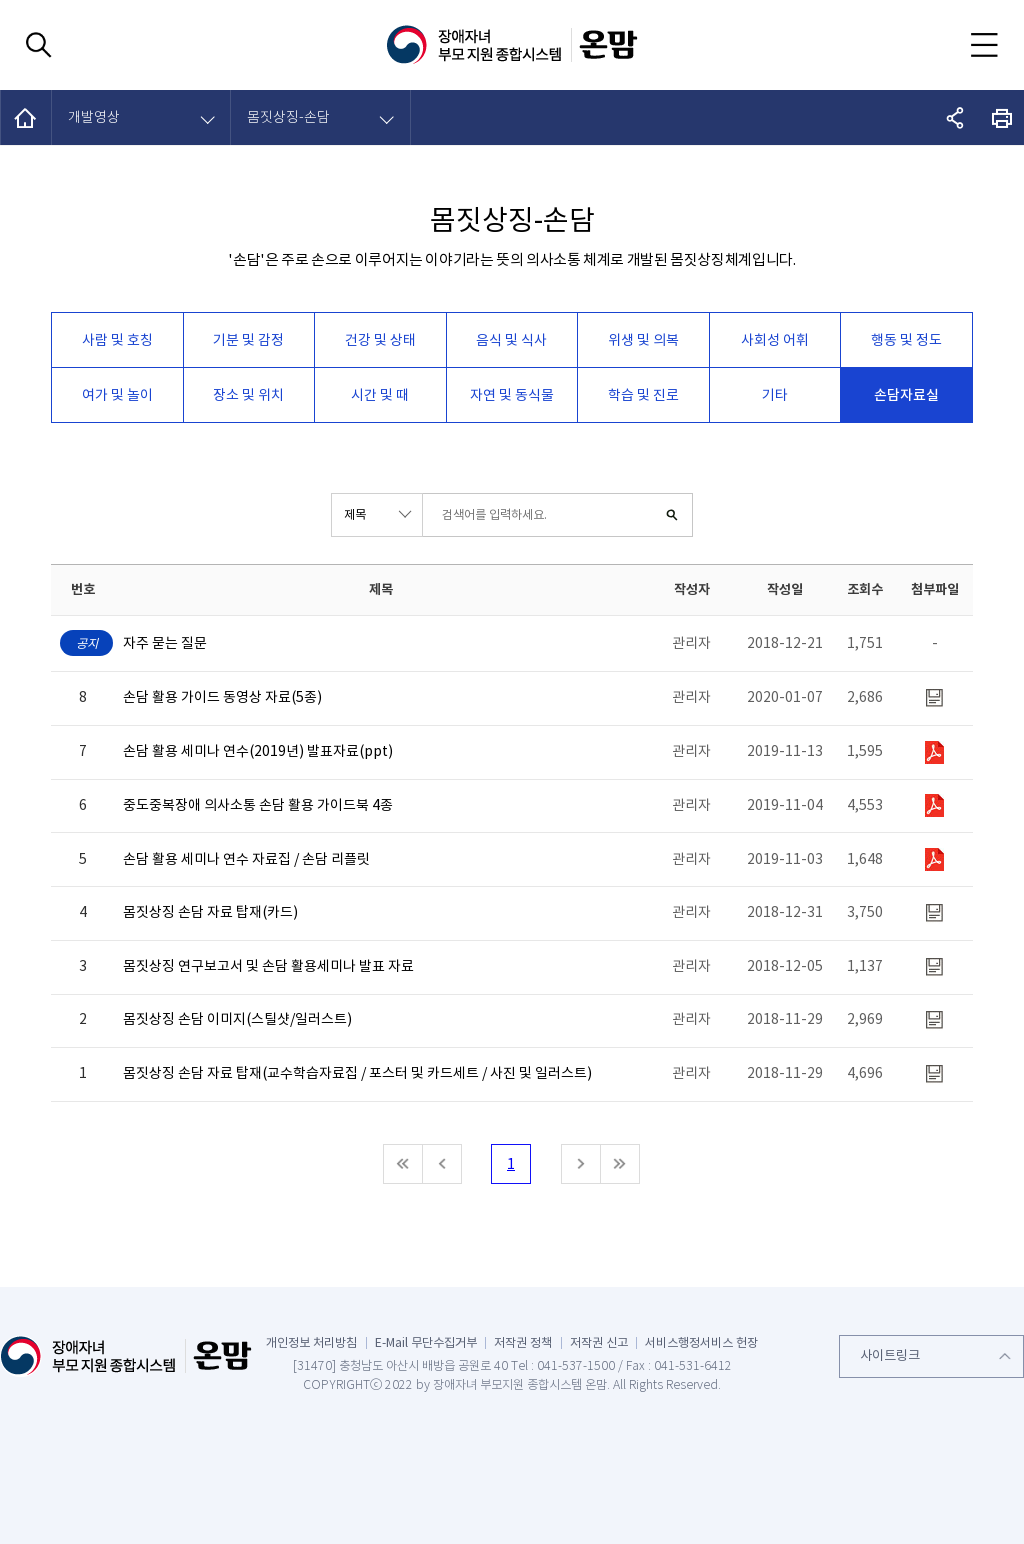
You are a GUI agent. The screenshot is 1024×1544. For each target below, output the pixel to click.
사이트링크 (890, 1355)
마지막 (620, 1164)
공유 (956, 117)
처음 (403, 1164)
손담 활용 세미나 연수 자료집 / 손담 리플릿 (246, 859)
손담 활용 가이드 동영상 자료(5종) (222, 697)
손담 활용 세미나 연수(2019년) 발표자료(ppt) (258, 751)
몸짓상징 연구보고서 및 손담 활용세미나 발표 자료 (268, 966)
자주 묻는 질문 (165, 643)
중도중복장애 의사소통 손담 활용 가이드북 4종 (258, 805)
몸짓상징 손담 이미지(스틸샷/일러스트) (237, 1019)
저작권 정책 (523, 1342)
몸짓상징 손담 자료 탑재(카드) (210, 912)
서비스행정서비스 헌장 (701, 1342)
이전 (442, 1164)
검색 (671, 515)
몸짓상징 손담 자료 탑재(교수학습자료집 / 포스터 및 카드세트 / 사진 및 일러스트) (357, 1073)
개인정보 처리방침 (311, 1342)
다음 (581, 1164)
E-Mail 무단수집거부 (426, 1342)
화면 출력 (1002, 117)
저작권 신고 (599, 1342)
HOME (26, 117)
